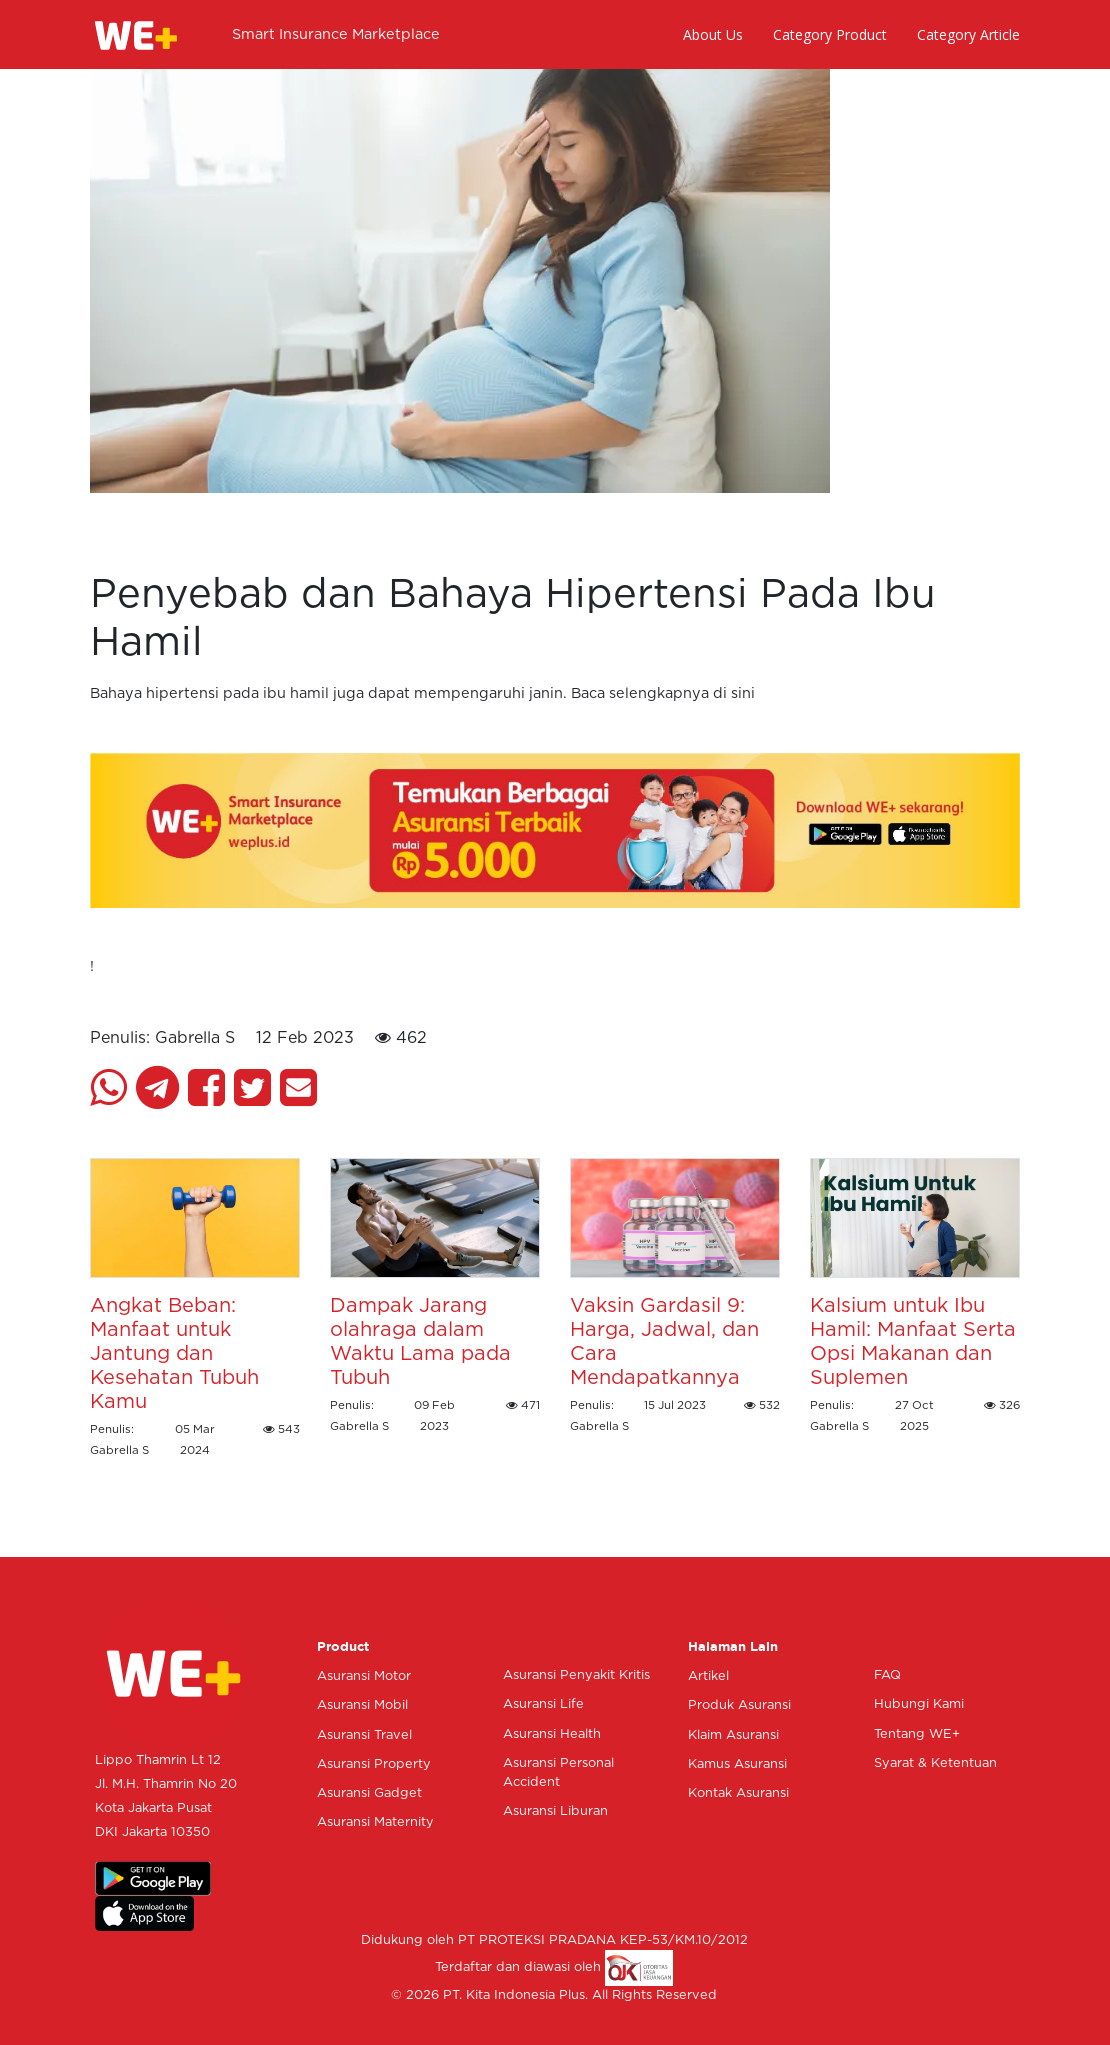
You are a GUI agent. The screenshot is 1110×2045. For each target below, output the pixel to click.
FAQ (887, 1675)
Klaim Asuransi (733, 1735)
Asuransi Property (374, 1764)
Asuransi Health (552, 1734)
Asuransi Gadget (369, 1793)
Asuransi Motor (364, 1676)
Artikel (708, 1676)
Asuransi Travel (364, 1735)
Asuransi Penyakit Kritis (576, 1675)
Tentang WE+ (917, 1734)
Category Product (830, 34)
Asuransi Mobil (362, 1705)
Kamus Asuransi (737, 1764)
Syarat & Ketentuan (935, 1763)
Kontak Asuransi (738, 1793)
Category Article (968, 34)
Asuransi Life (543, 1704)
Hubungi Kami (919, 1704)
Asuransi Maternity (375, 1822)
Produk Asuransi (739, 1705)
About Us (713, 34)
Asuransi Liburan (555, 1811)
